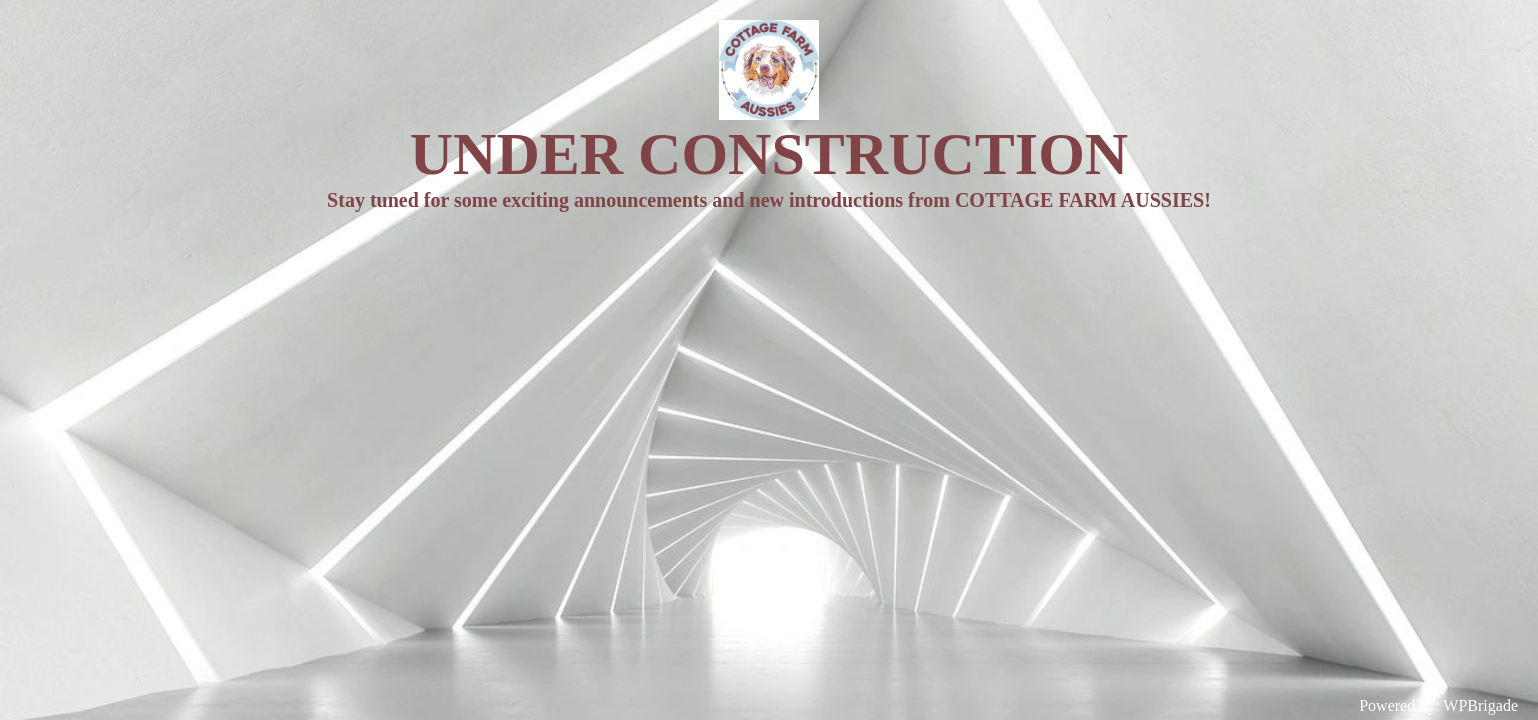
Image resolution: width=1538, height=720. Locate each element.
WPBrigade (1480, 705)
